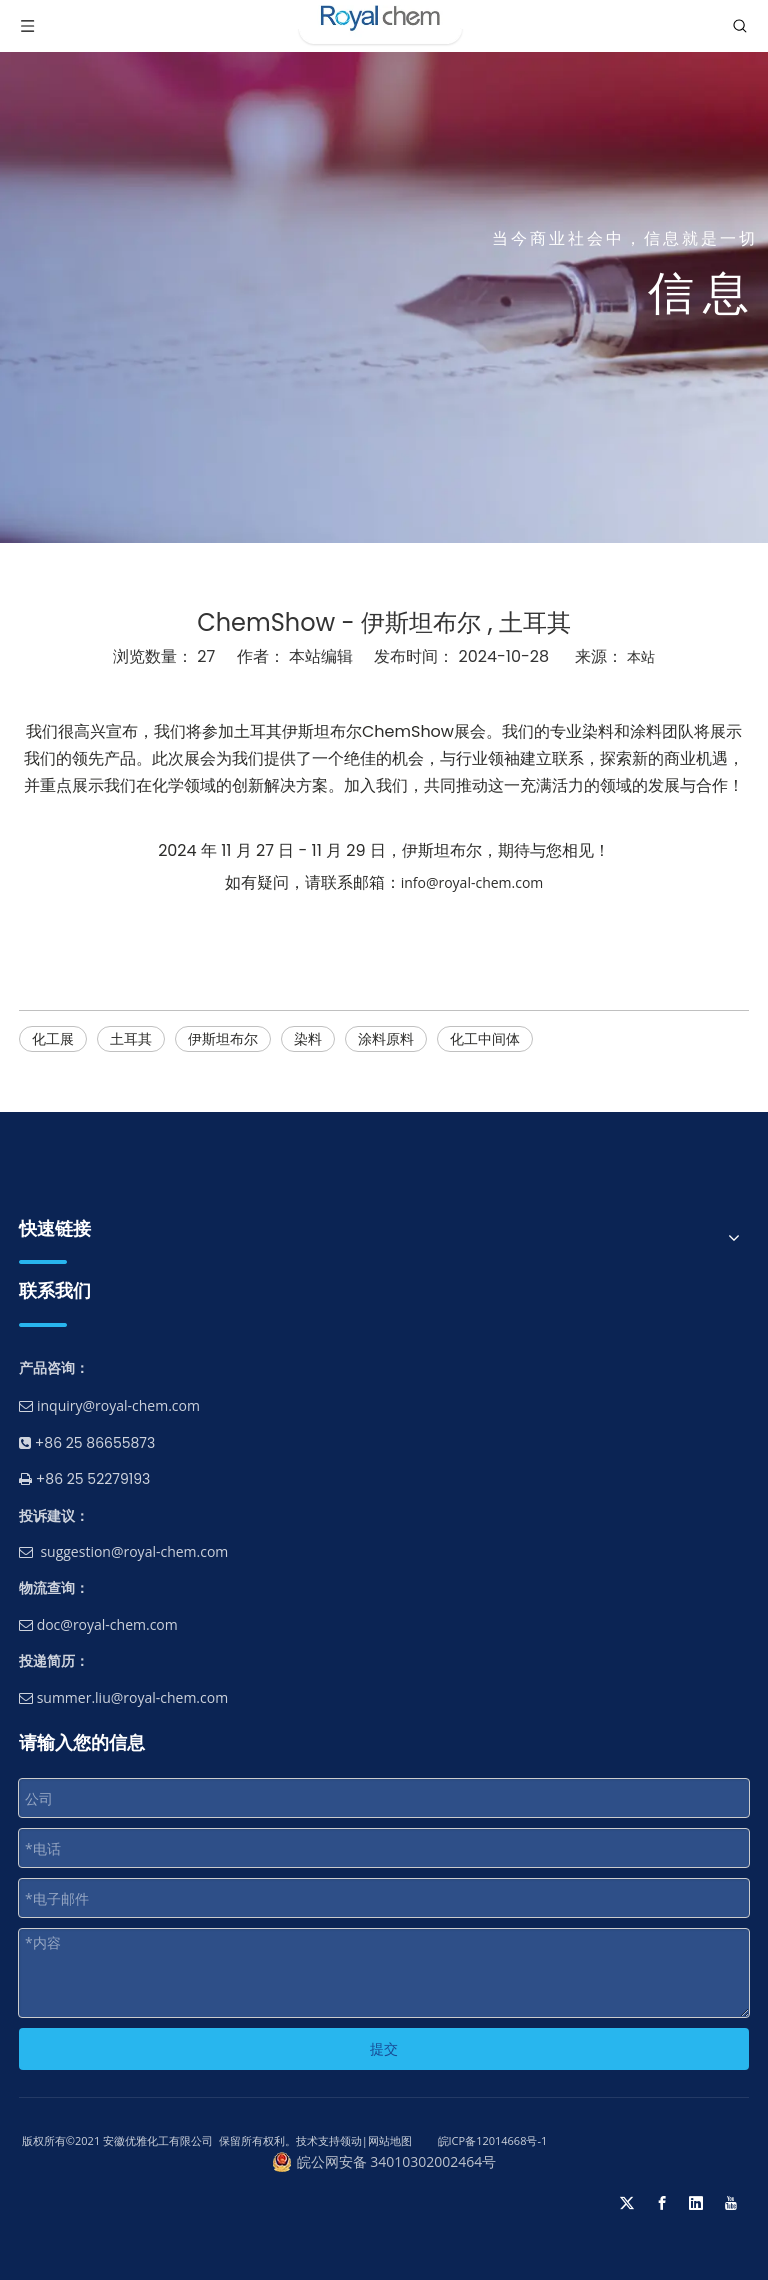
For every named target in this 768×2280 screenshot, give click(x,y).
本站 (641, 656)
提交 (384, 2048)
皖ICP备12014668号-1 (491, 2140)
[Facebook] (662, 2203)
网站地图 (390, 2140)
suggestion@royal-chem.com (134, 1551)
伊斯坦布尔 (223, 1038)
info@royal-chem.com (472, 882)
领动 (351, 2140)
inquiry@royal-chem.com (118, 1405)
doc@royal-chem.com (98, 1624)
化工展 (53, 1038)
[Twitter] (627, 2203)
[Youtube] (731, 2203)
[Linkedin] (696, 2203)
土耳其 (131, 1038)
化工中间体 (485, 1038)
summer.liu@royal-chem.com (123, 1697)
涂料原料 (386, 1038)
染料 (308, 1038)
